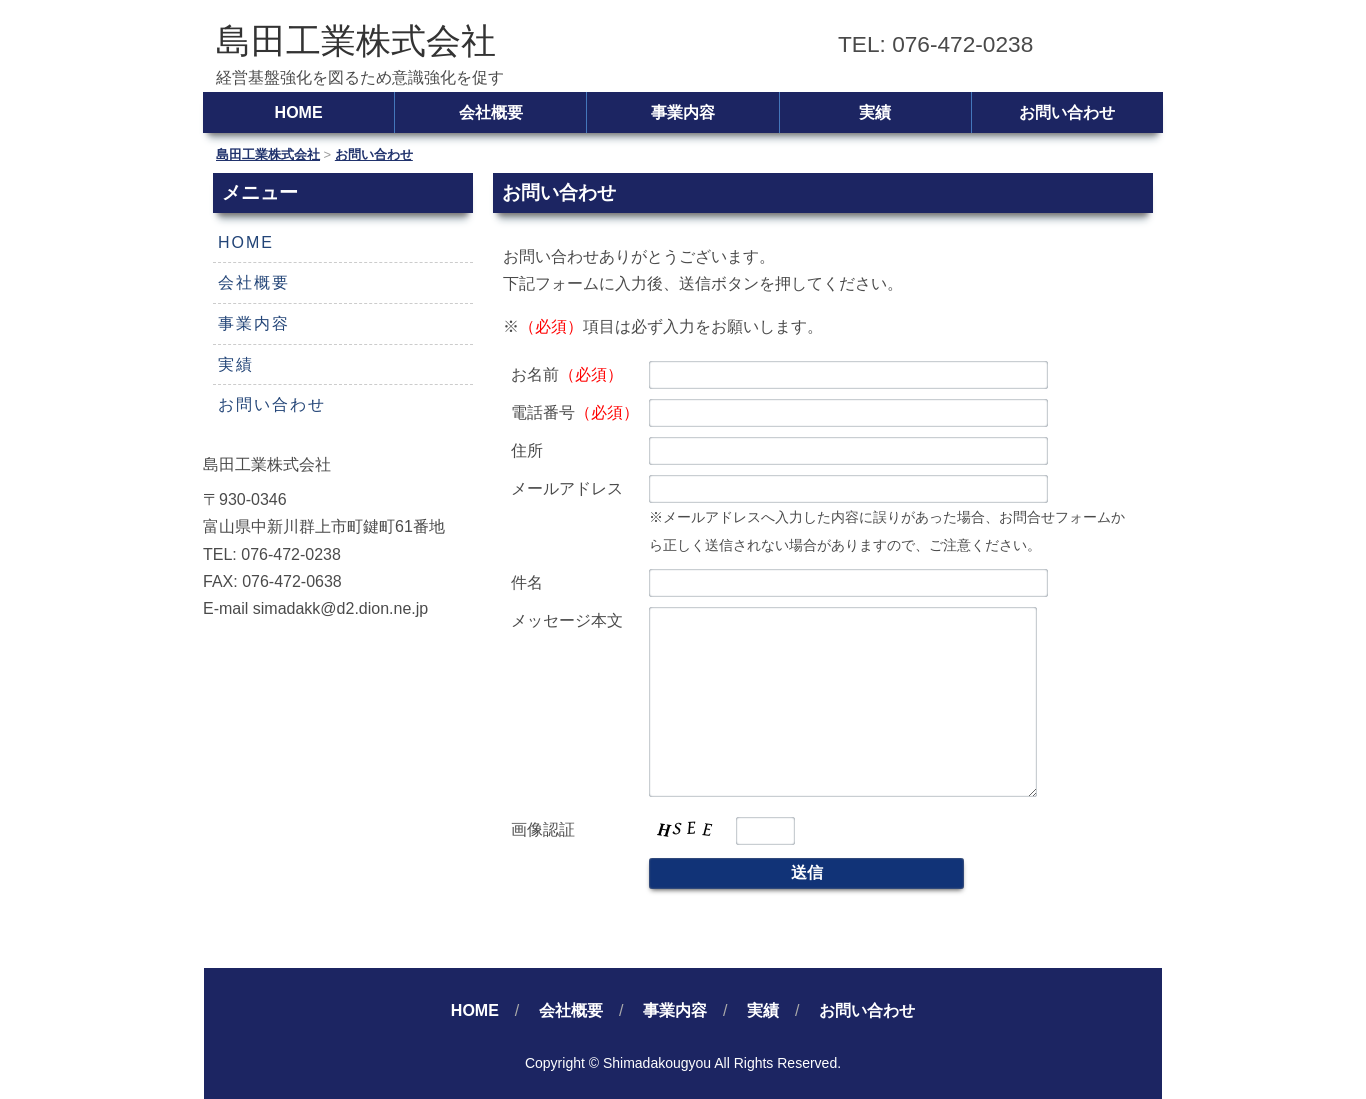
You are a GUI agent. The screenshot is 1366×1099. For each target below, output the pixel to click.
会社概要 (491, 112)
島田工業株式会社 (356, 41)
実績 (875, 112)
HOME (299, 112)
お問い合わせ (1067, 112)
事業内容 (683, 112)
